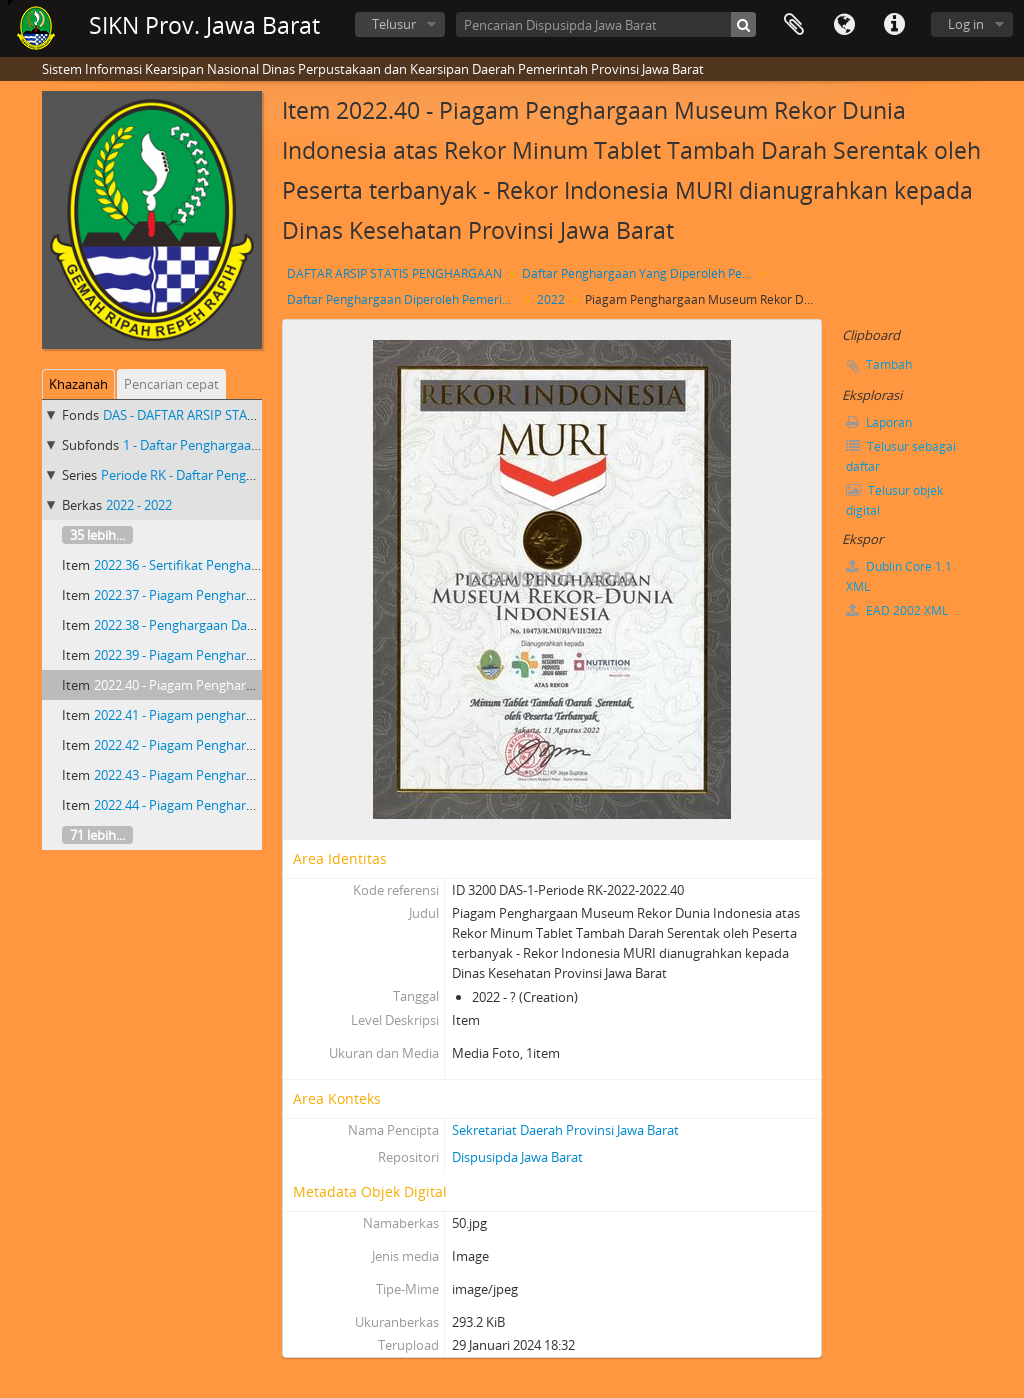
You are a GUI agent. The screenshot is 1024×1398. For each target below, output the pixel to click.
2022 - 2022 (139, 505)
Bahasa (844, 25)
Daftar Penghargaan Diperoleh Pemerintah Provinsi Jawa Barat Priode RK (404, 299)
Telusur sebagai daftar (901, 456)
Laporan (879, 422)
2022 (551, 299)
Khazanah (78, 384)
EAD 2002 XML (897, 610)
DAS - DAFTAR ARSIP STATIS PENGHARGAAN (233, 415)
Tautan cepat (894, 25)
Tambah (889, 364)
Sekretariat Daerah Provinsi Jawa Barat (565, 1130)
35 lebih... (97, 535)
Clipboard (794, 25)
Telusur (394, 24)
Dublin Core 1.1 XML (899, 576)
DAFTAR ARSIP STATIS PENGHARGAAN (394, 273)
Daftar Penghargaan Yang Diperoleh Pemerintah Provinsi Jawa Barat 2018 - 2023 (639, 273)
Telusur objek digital (894, 500)
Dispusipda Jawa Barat (517, 1157)
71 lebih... (97, 835)
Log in (966, 24)
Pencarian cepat (171, 384)
